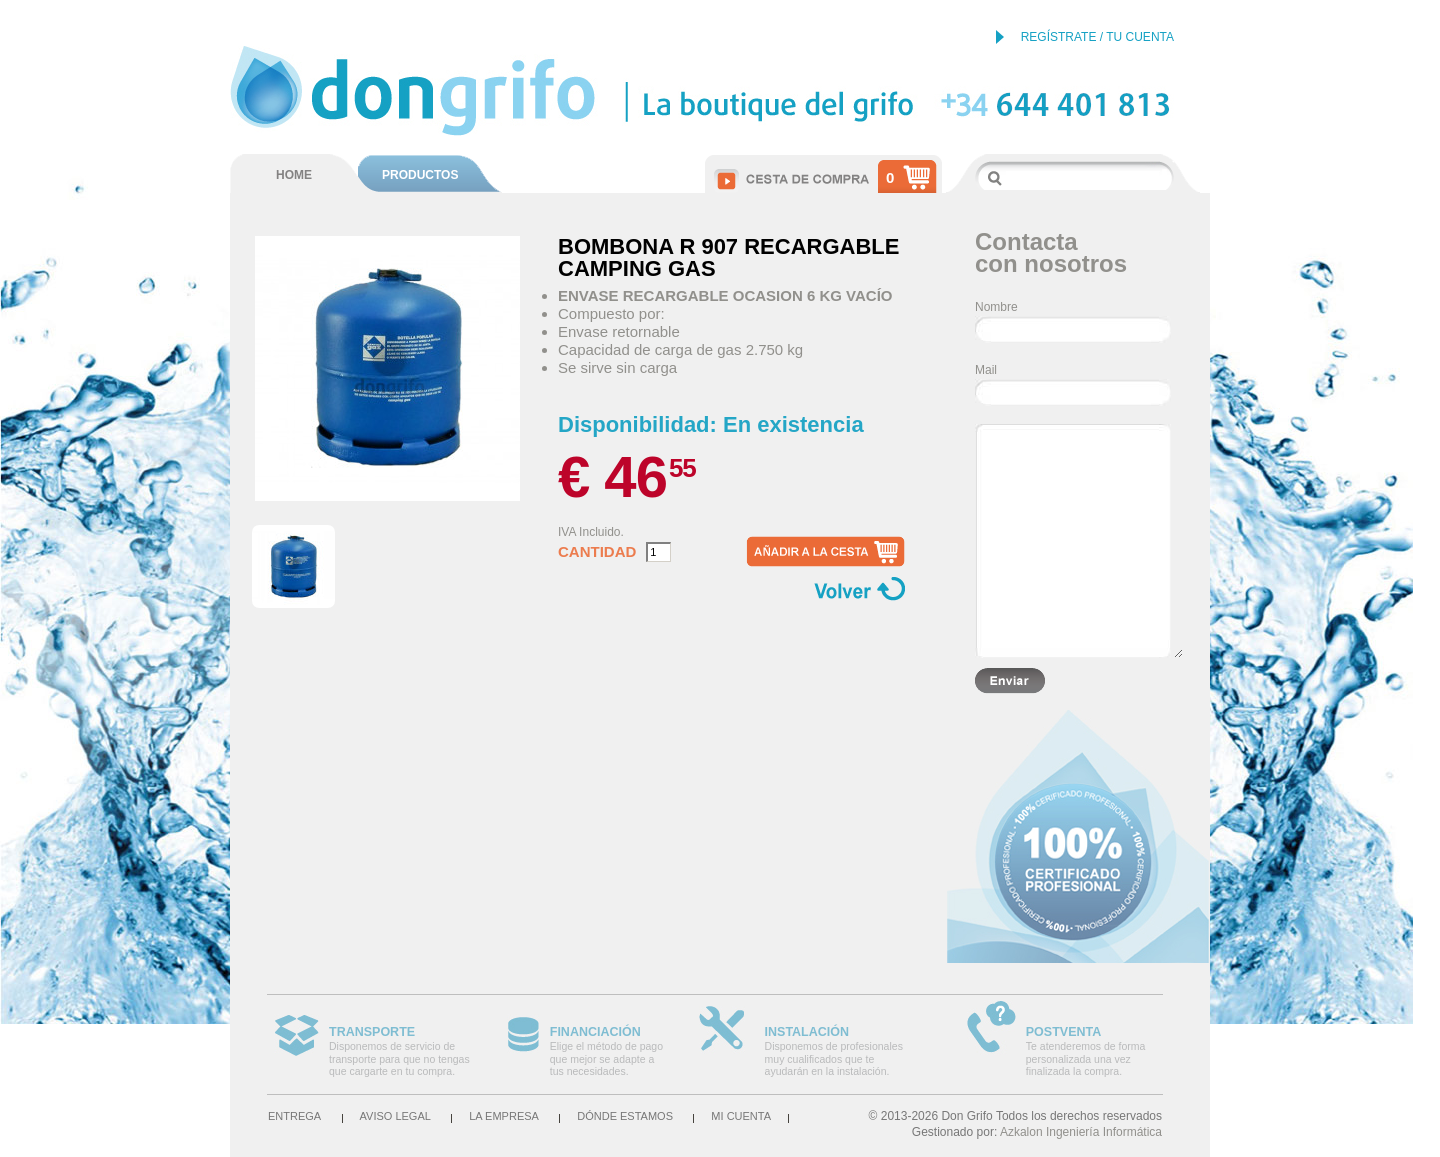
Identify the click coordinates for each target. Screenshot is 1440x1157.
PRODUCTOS (420, 175)
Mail (986, 370)
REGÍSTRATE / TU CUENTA (1097, 37)
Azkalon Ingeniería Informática (1081, 1132)
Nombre (996, 307)
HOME (294, 175)
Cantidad (597, 552)
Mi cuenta (741, 1116)
